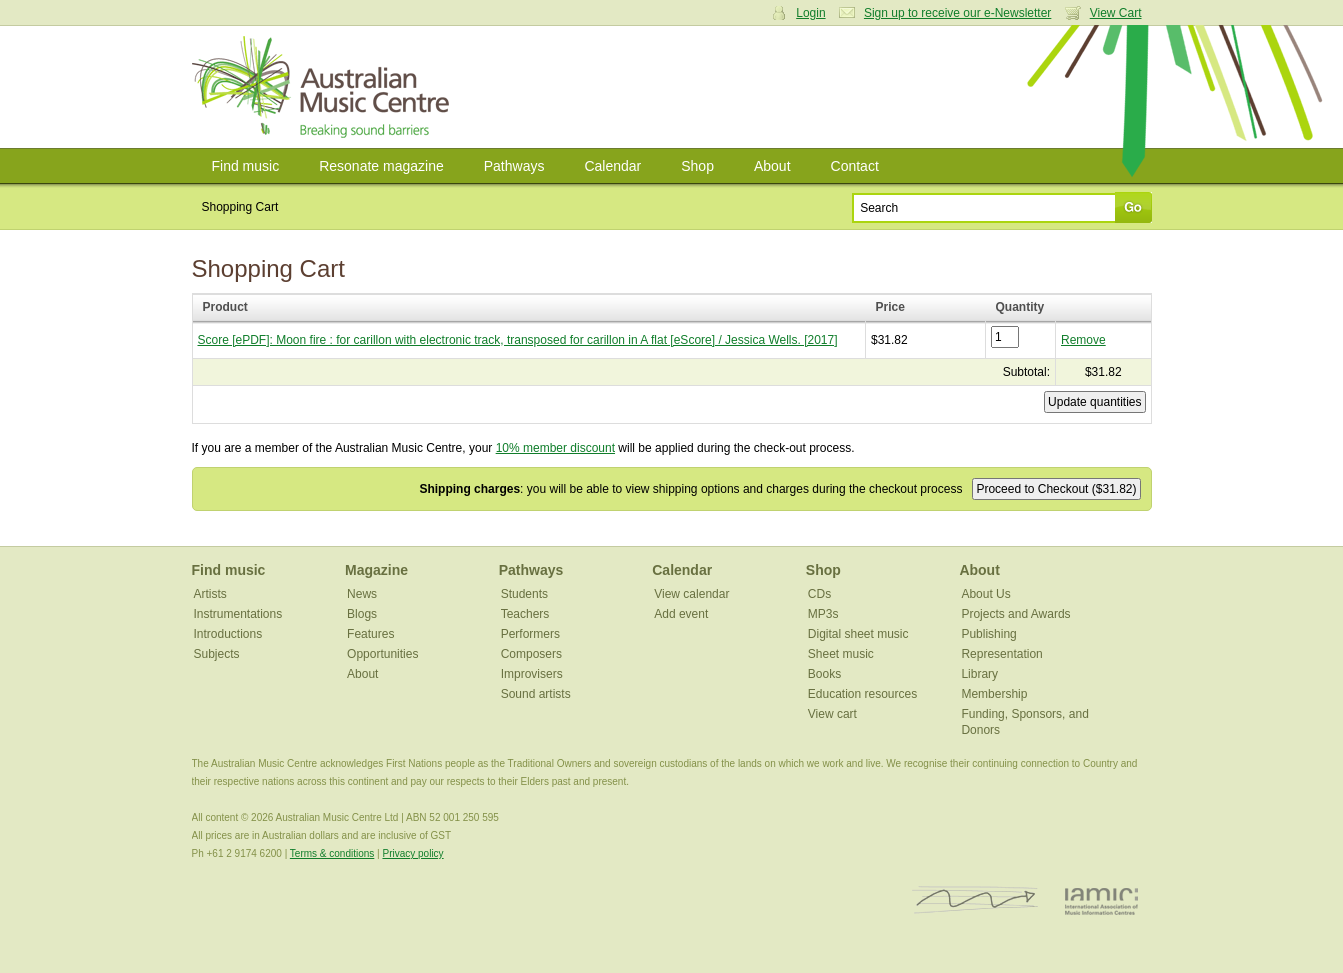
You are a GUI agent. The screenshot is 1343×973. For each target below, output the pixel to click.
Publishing (988, 634)
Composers (531, 654)
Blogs (362, 614)
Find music (246, 166)
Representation (1001, 654)
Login (810, 13)
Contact (855, 166)
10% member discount (555, 448)
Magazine (376, 570)
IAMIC (1101, 900)
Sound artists (536, 694)
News (362, 594)
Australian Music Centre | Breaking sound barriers (324, 87)
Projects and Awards (1015, 614)
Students (524, 594)
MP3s (823, 614)
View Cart (1116, 13)
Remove (1083, 340)
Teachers (525, 614)
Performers (530, 634)
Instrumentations (238, 614)
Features (370, 634)
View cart (832, 714)
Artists (210, 594)
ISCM (975, 900)
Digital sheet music (858, 634)
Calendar (612, 166)
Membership (994, 694)
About (772, 166)
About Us (985, 594)
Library (979, 674)
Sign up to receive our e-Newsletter (957, 13)
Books (824, 674)
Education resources (862, 694)
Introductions (228, 634)
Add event (681, 614)
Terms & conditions (332, 853)
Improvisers (532, 674)
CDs (819, 594)
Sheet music (841, 654)
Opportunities (382, 654)
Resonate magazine (381, 166)
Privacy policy (412, 853)
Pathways (514, 166)
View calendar (691, 594)
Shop (697, 166)
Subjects (217, 654)
